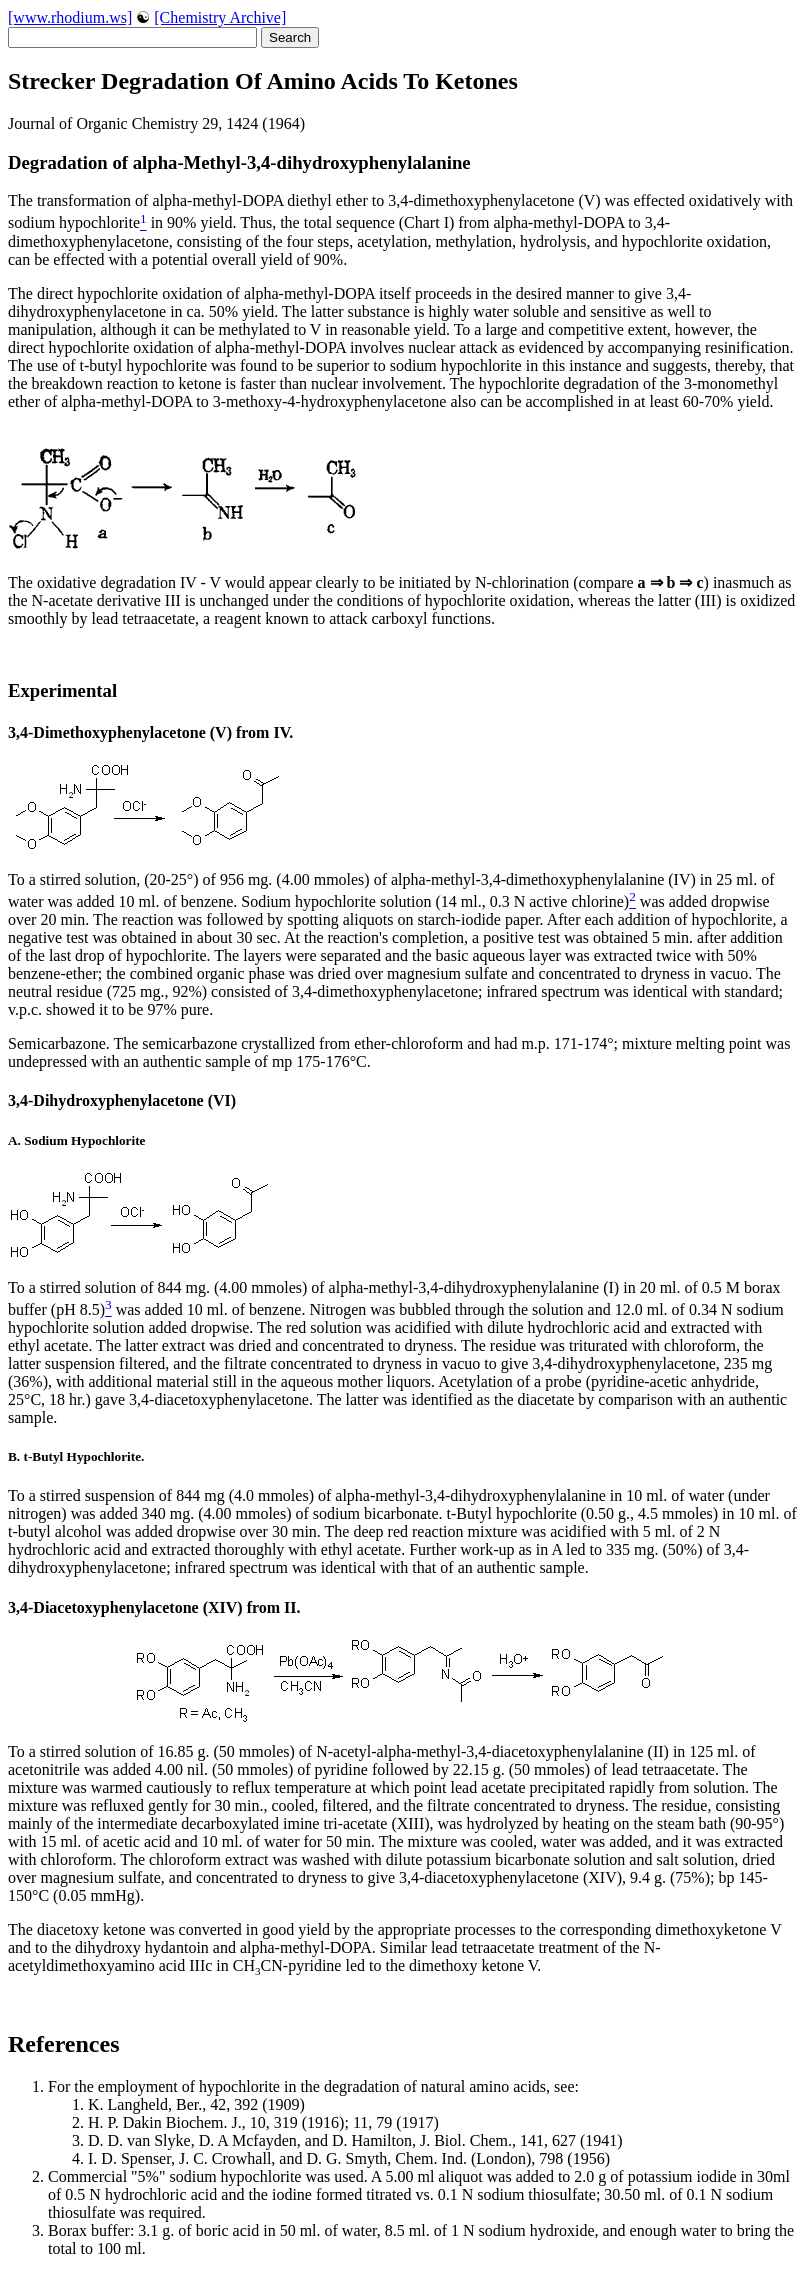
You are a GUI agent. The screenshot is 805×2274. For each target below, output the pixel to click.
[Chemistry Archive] (220, 17)
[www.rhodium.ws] (70, 17)
